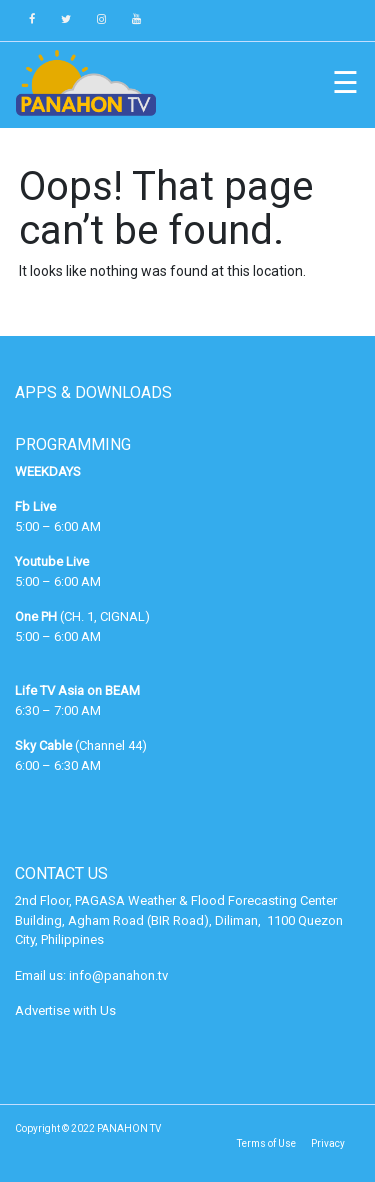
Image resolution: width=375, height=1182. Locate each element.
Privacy (328, 1143)
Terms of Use (266, 1143)
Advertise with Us (65, 1010)
